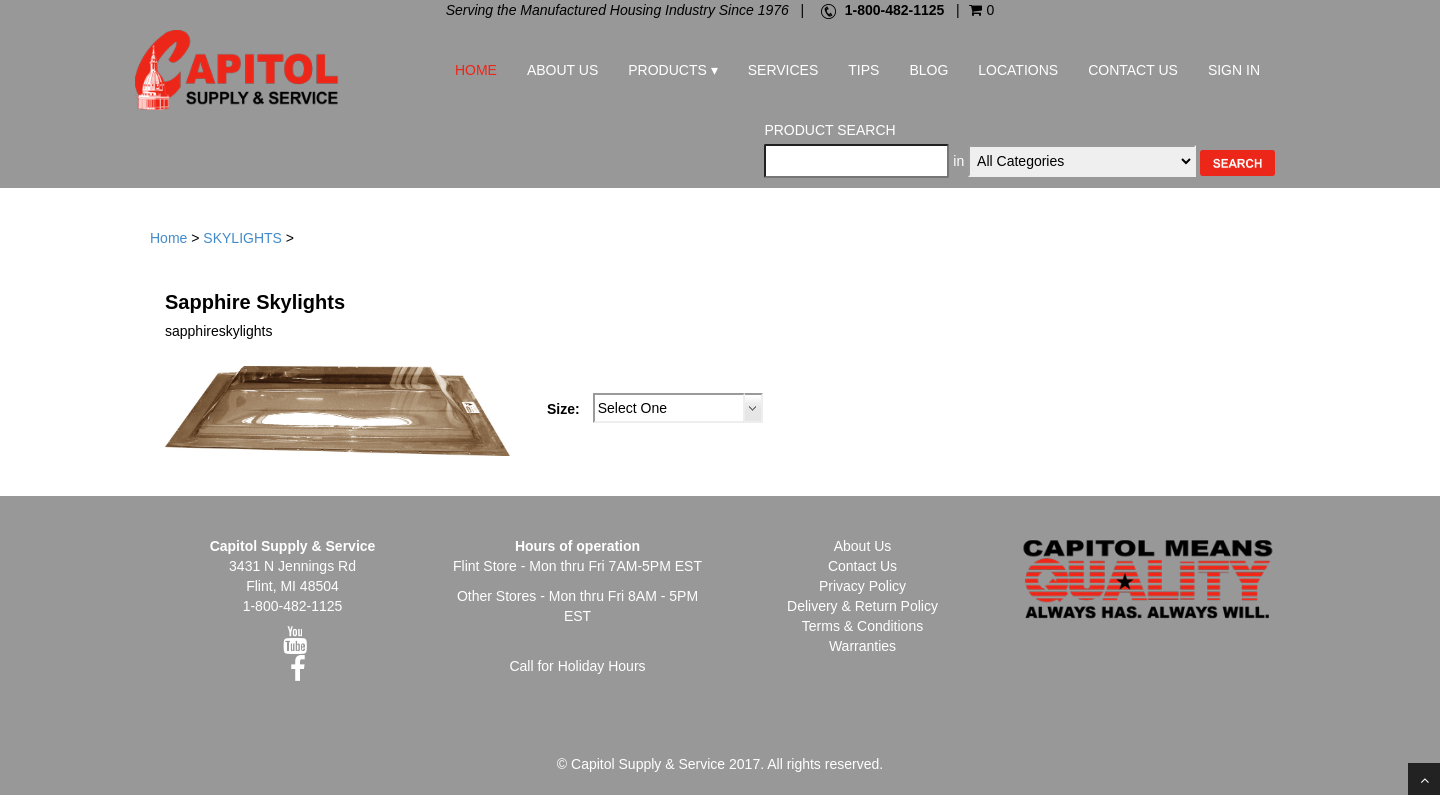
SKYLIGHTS (242, 238)
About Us (562, 70)
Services (783, 70)
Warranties (862, 646)
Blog (928, 70)
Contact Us (1133, 70)
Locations (1018, 70)
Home (476, 70)
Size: (563, 409)
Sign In (1234, 70)
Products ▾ (672, 70)
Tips (863, 70)
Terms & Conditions (862, 626)
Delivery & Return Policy (862, 606)
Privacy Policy (862, 586)
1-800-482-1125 (895, 10)
